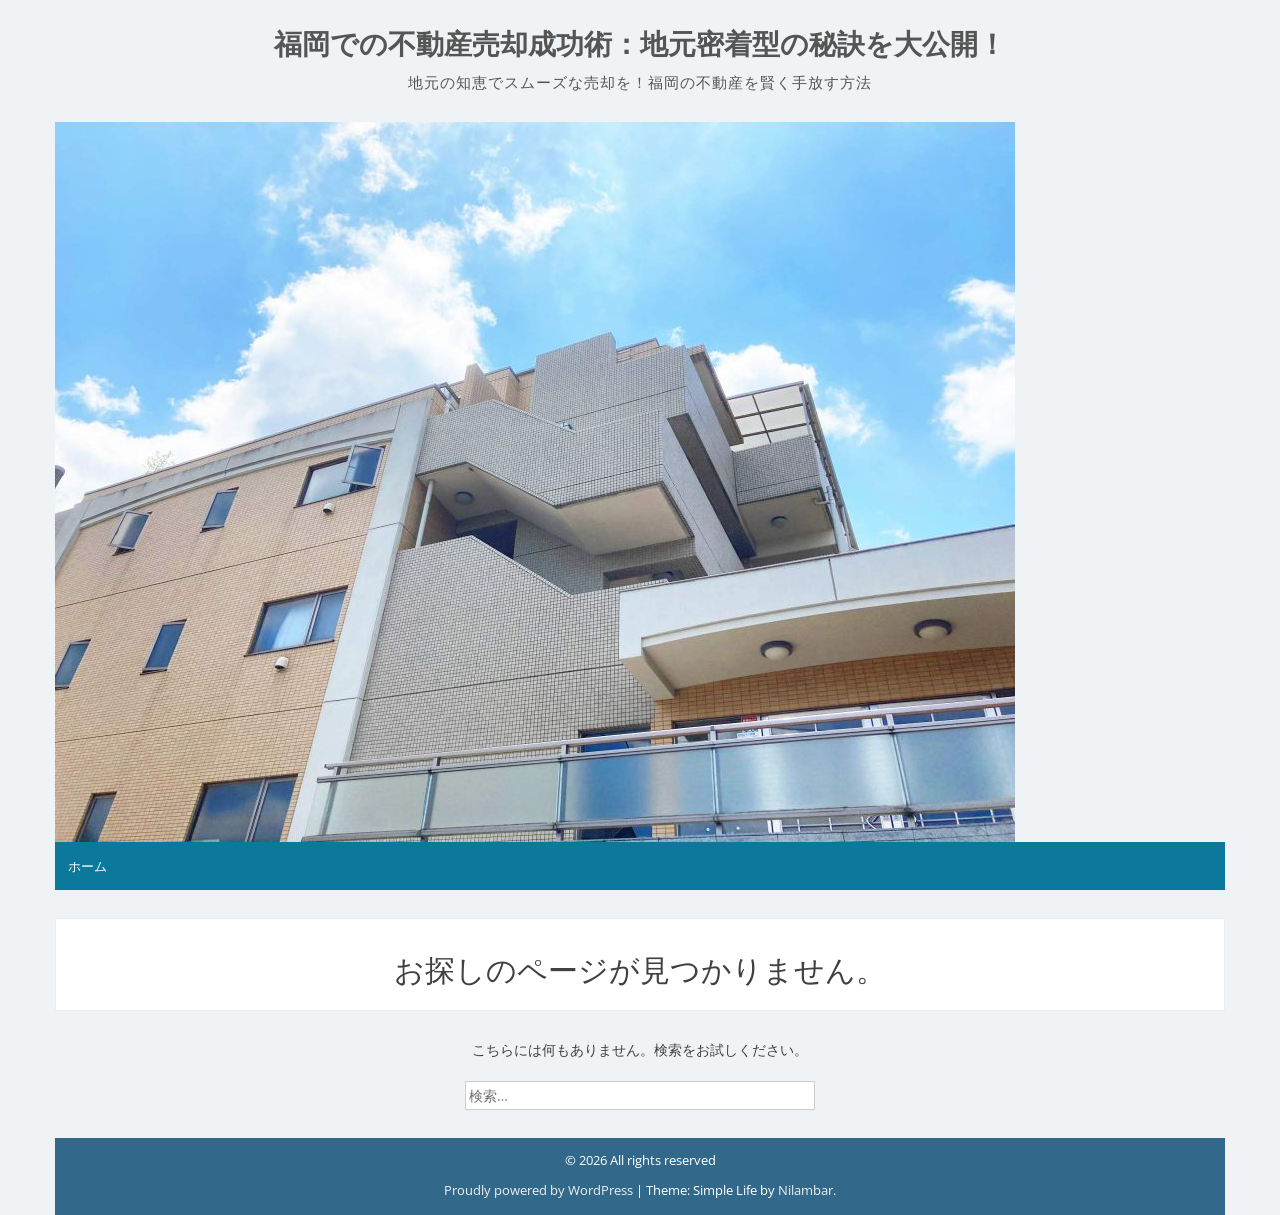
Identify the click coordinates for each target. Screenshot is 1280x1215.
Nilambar (805, 1190)
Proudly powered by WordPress (540, 1190)
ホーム (87, 866)
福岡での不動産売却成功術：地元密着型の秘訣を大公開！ (640, 44)
